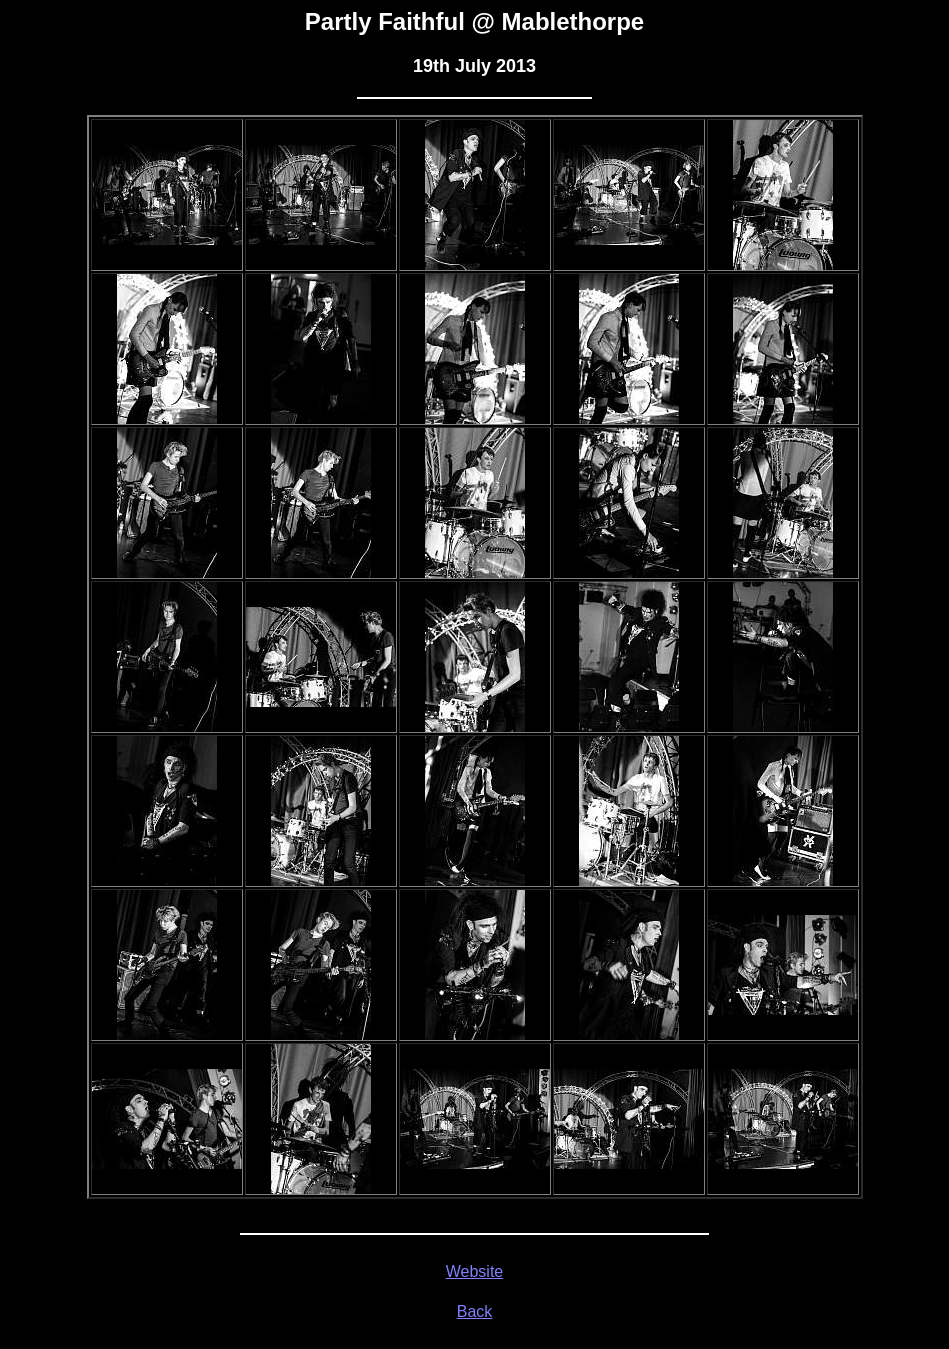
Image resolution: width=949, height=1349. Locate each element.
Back (475, 1311)
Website (475, 1271)
